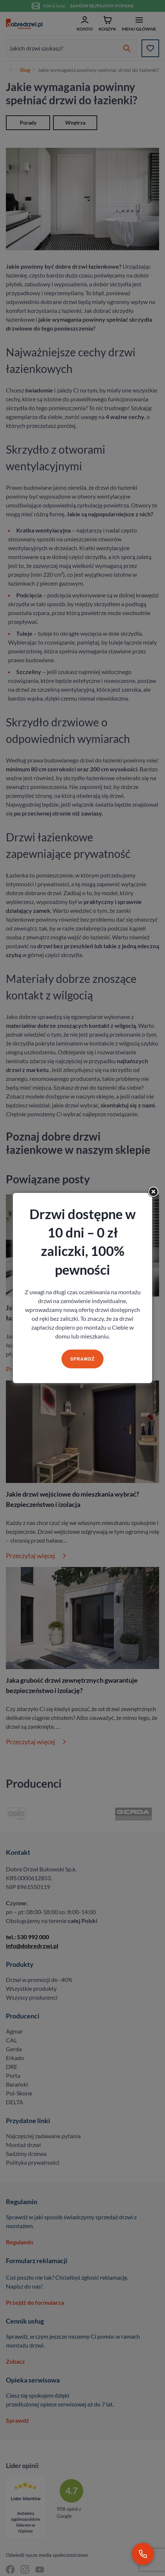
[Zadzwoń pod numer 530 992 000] (143, 2554)
